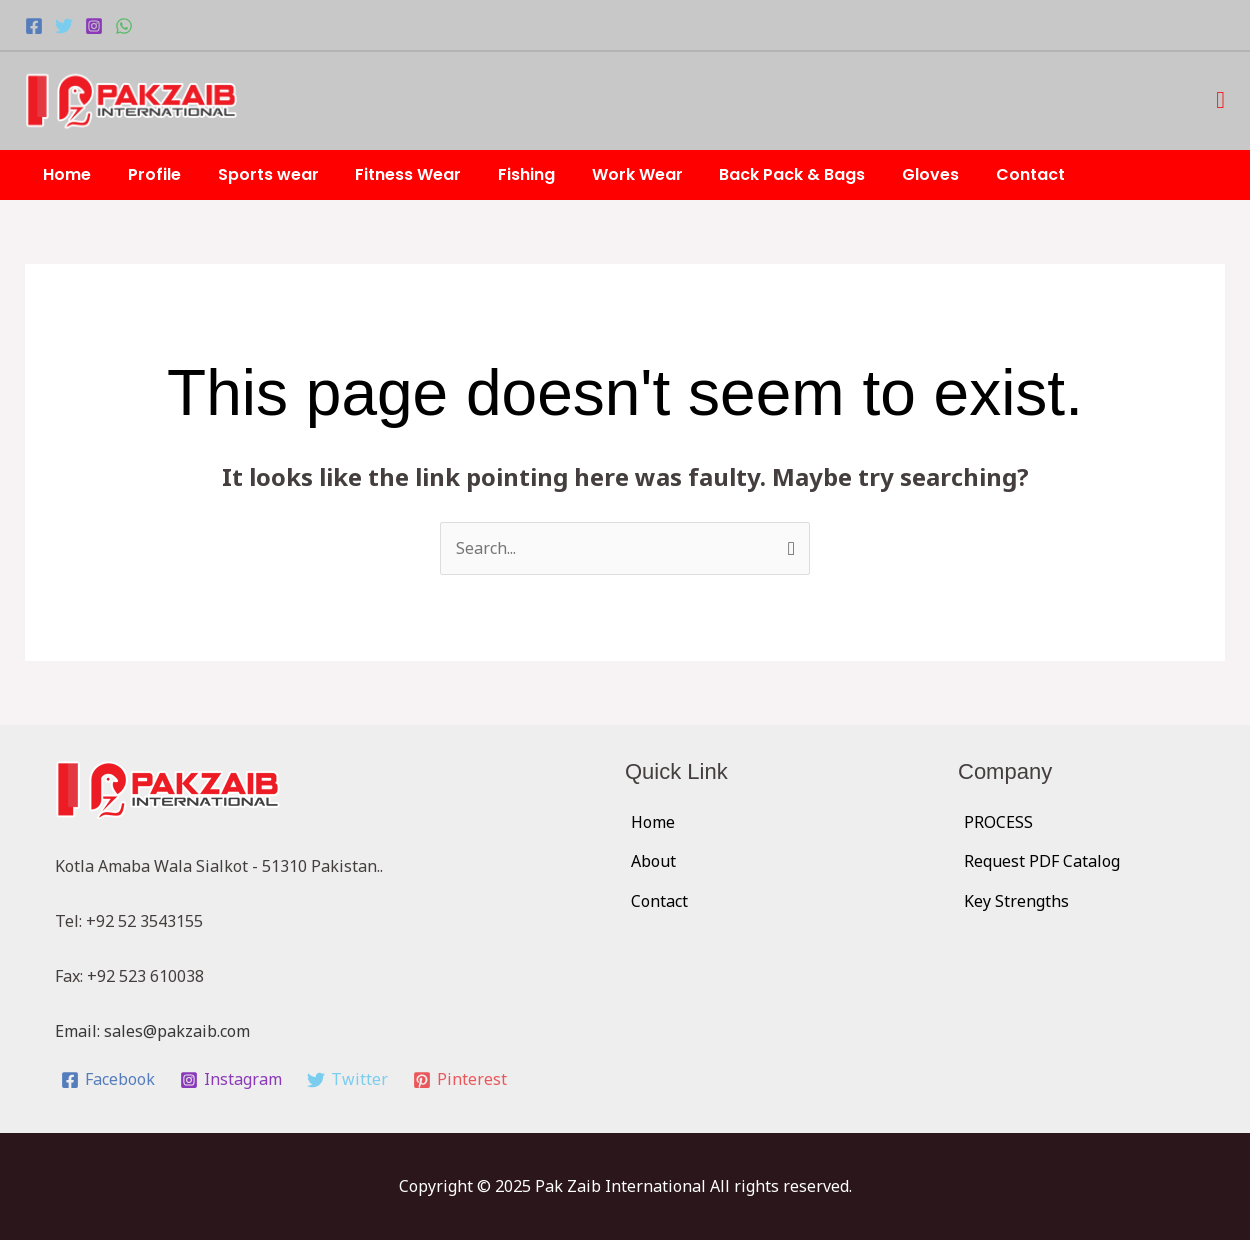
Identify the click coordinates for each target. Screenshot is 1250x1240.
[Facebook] (34, 26)
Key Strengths (1016, 901)
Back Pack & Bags (762, 174)
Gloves (895, 174)
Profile (147, 174)
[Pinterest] (459, 1080)
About (653, 861)
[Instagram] (94, 26)
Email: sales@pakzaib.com (152, 1031)
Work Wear (611, 174)
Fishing (505, 174)
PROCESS (998, 822)
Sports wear (256, 174)
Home (65, 174)
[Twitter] (64, 26)
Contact (990, 174)
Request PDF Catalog (1042, 861)
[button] (1220, 100)
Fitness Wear (392, 174)
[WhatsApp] (124, 26)
